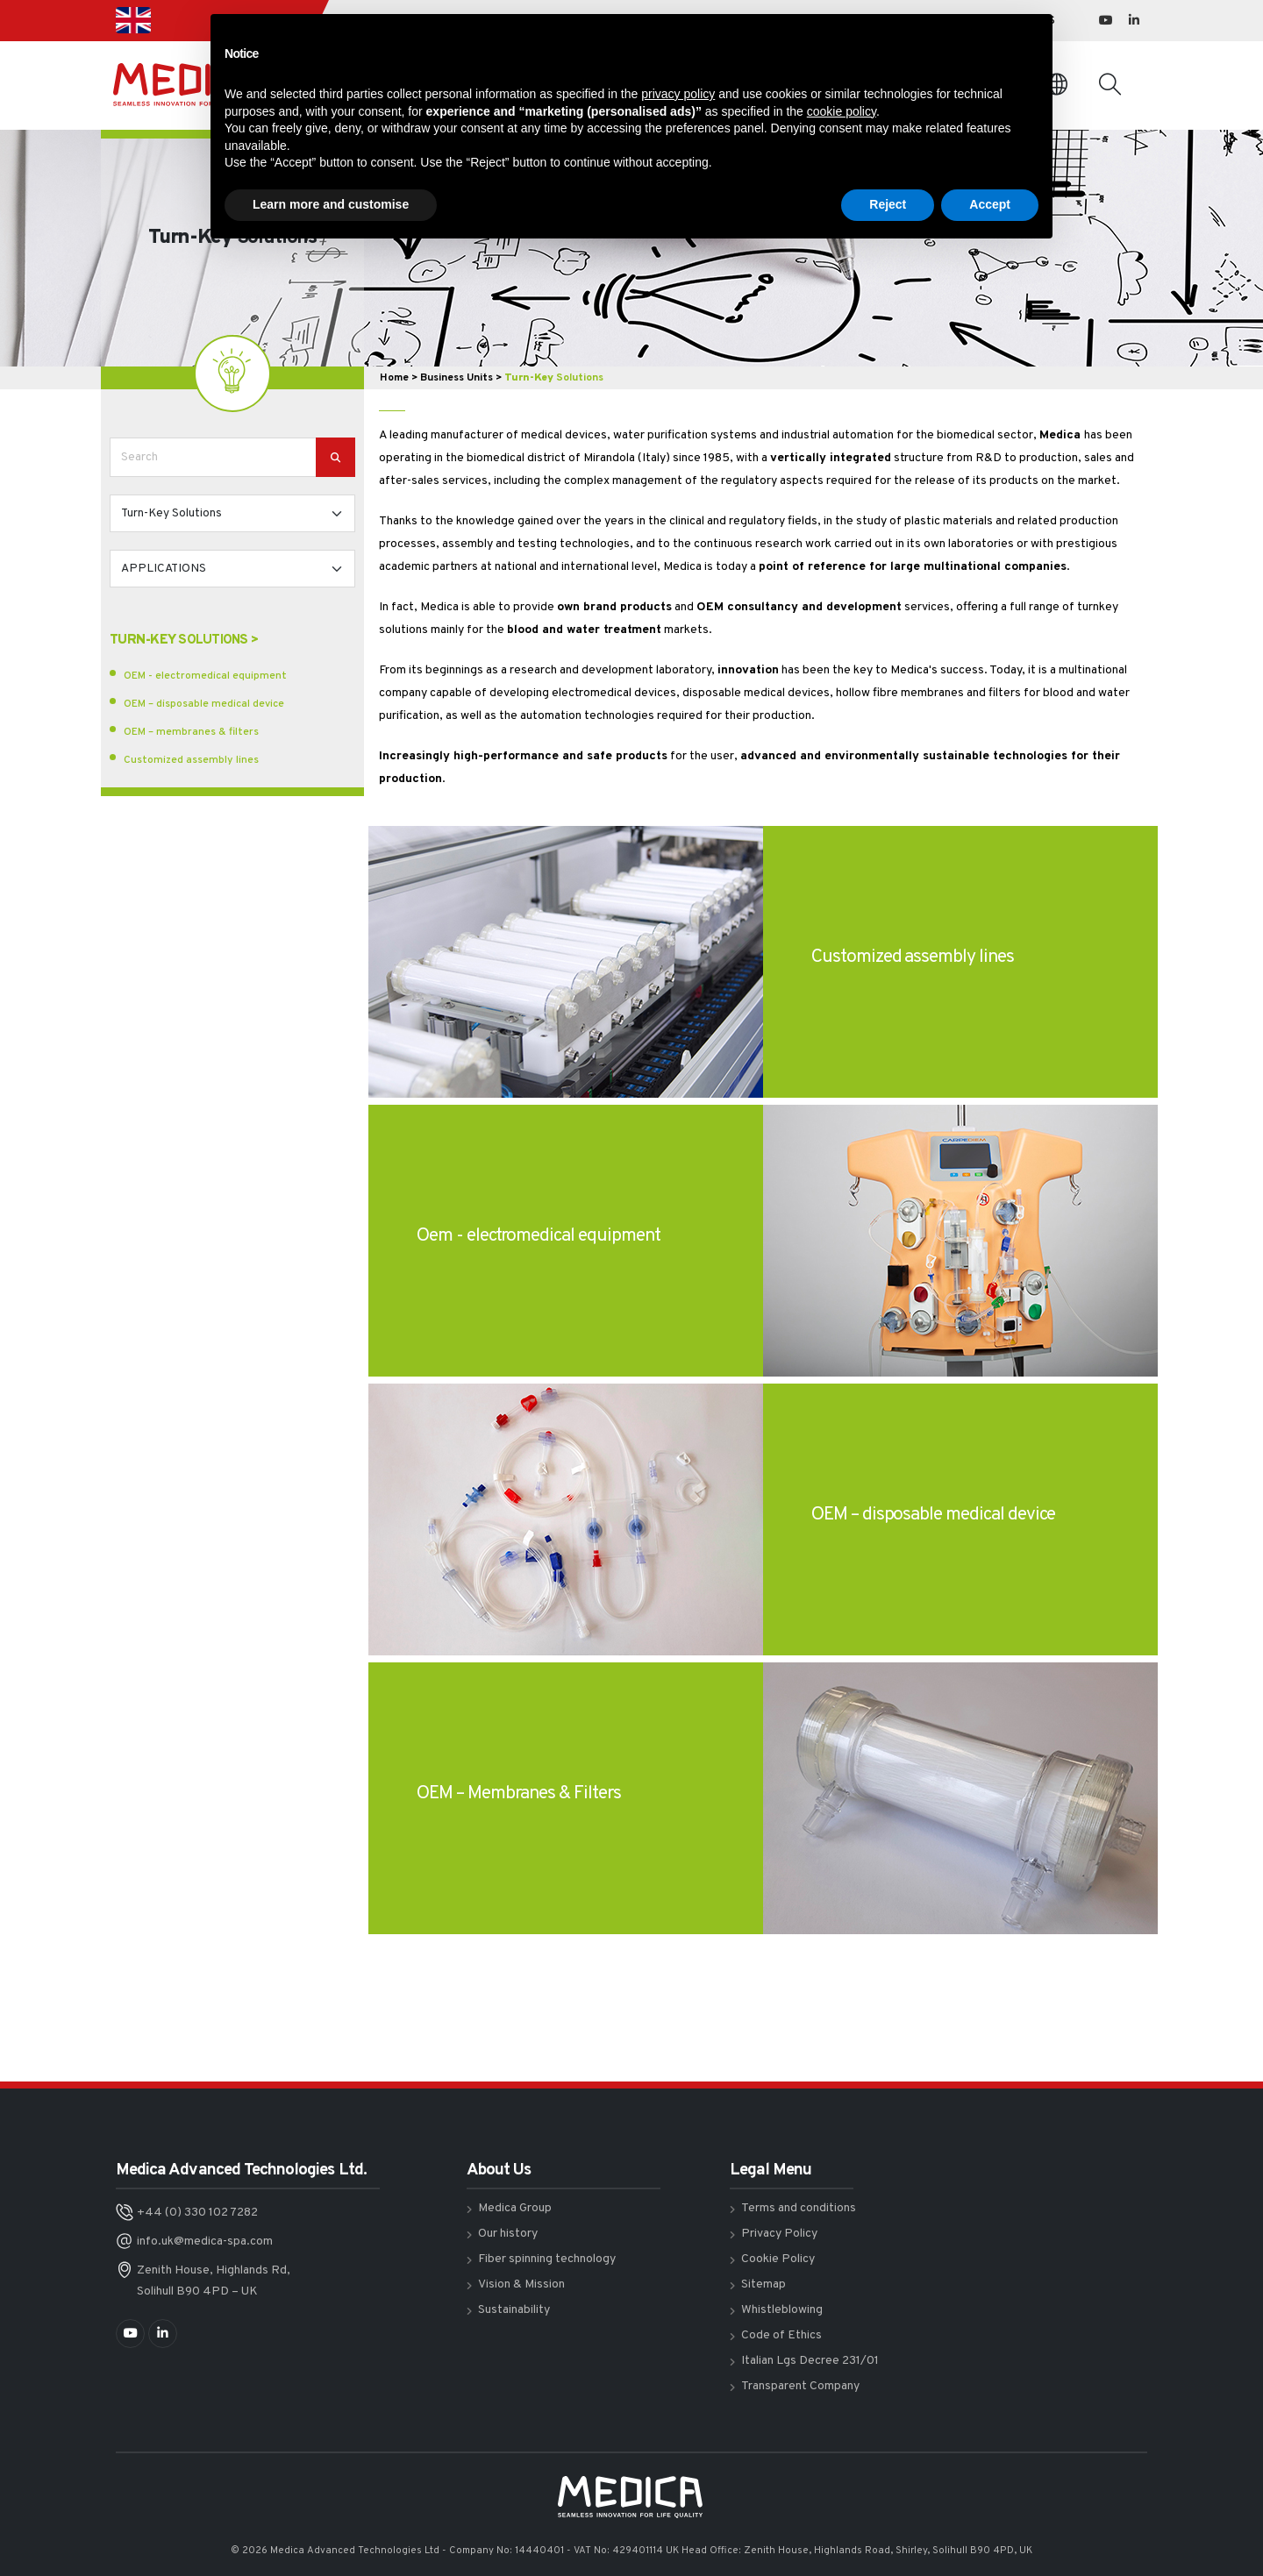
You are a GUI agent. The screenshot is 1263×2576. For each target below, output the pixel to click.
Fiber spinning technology (547, 2259)
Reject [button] (887, 204)
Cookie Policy (778, 2259)
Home (394, 378)
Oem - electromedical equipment (538, 1236)
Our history (508, 2233)
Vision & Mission (521, 2284)
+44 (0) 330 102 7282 (197, 2212)
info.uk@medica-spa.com (205, 2241)
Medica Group (515, 2208)
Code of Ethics (781, 2335)
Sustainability (514, 2309)
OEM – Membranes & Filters (519, 1793)
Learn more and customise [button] (331, 204)
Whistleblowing (782, 2309)
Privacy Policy (779, 2233)
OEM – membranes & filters (191, 732)
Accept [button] (989, 204)
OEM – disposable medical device (204, 704)
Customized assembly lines (191, 760)
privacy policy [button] (678, 94)
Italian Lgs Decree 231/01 (810, 2360)
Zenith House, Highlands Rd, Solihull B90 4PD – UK (213, 2281)
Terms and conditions (798, 2208)
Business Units (456, 378)
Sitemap (763, 2284)
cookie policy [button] (841, 111)
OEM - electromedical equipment (205, 676)
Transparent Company (800, 2386)
